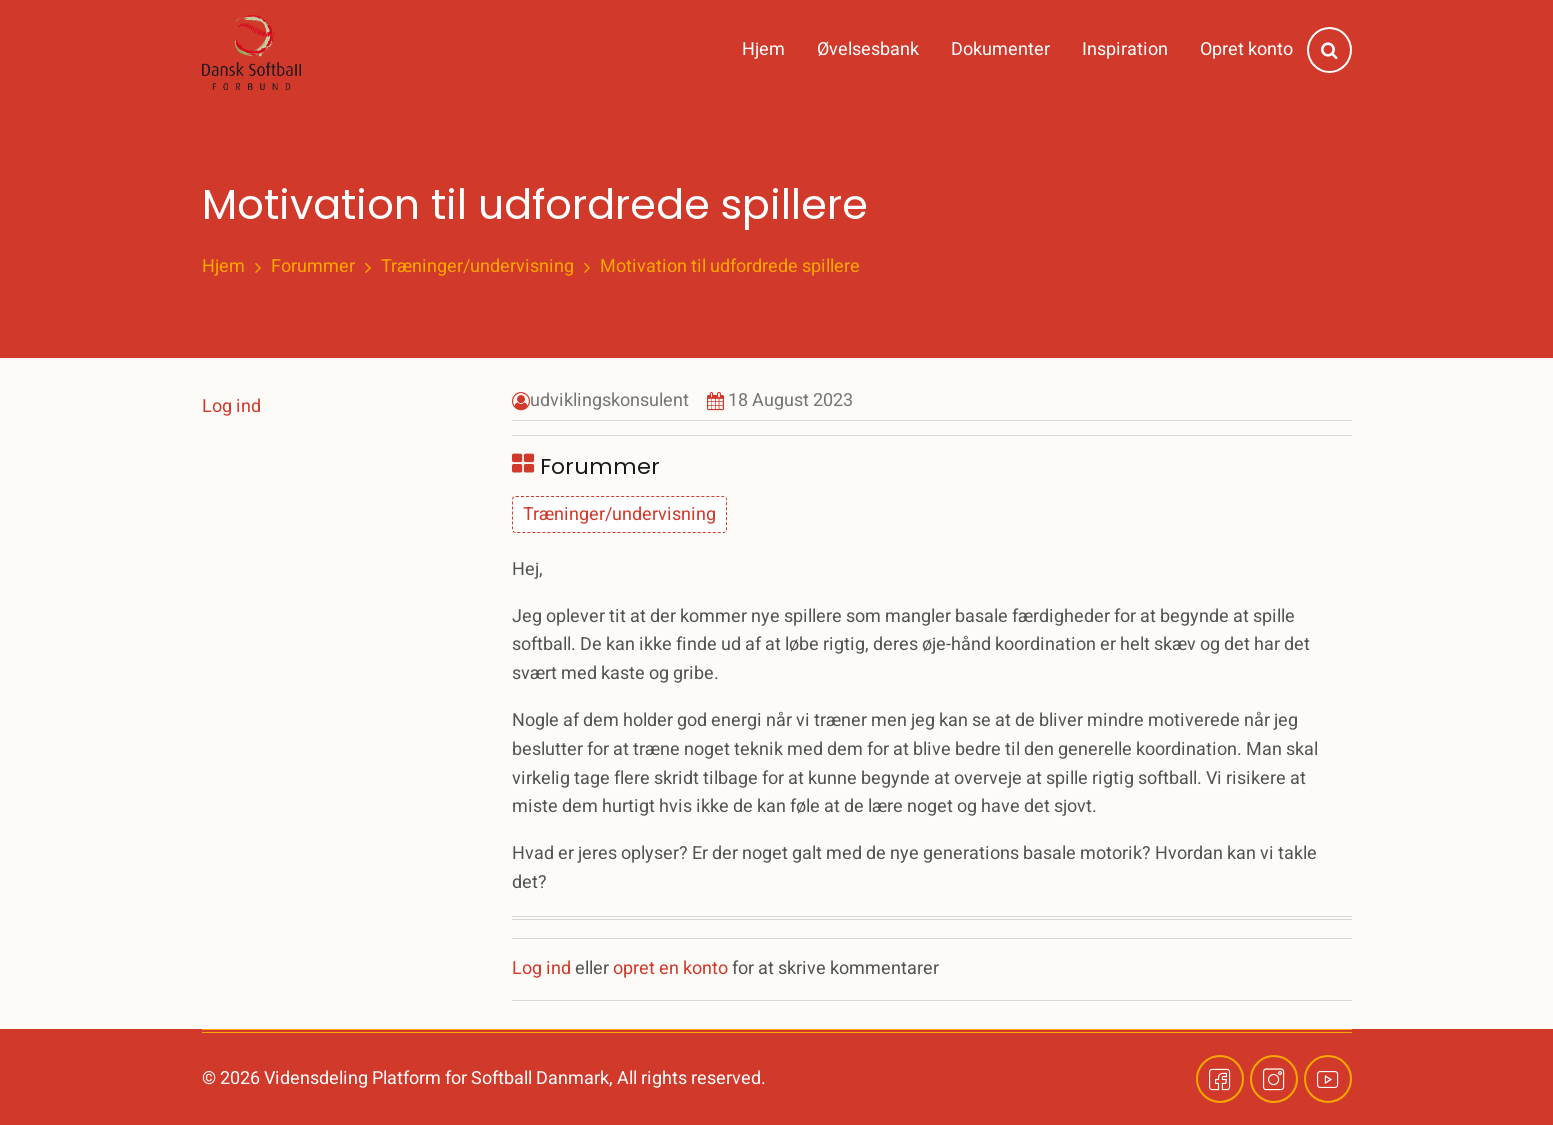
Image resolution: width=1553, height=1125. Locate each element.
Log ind (541, 968)
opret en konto (670, 968)
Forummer (313, 267)
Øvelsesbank (868, 49)
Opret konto (1246, 49)
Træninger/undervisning (477, 267)
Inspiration (1125, 49)
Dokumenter (1000, 49)
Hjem (763, 49)
